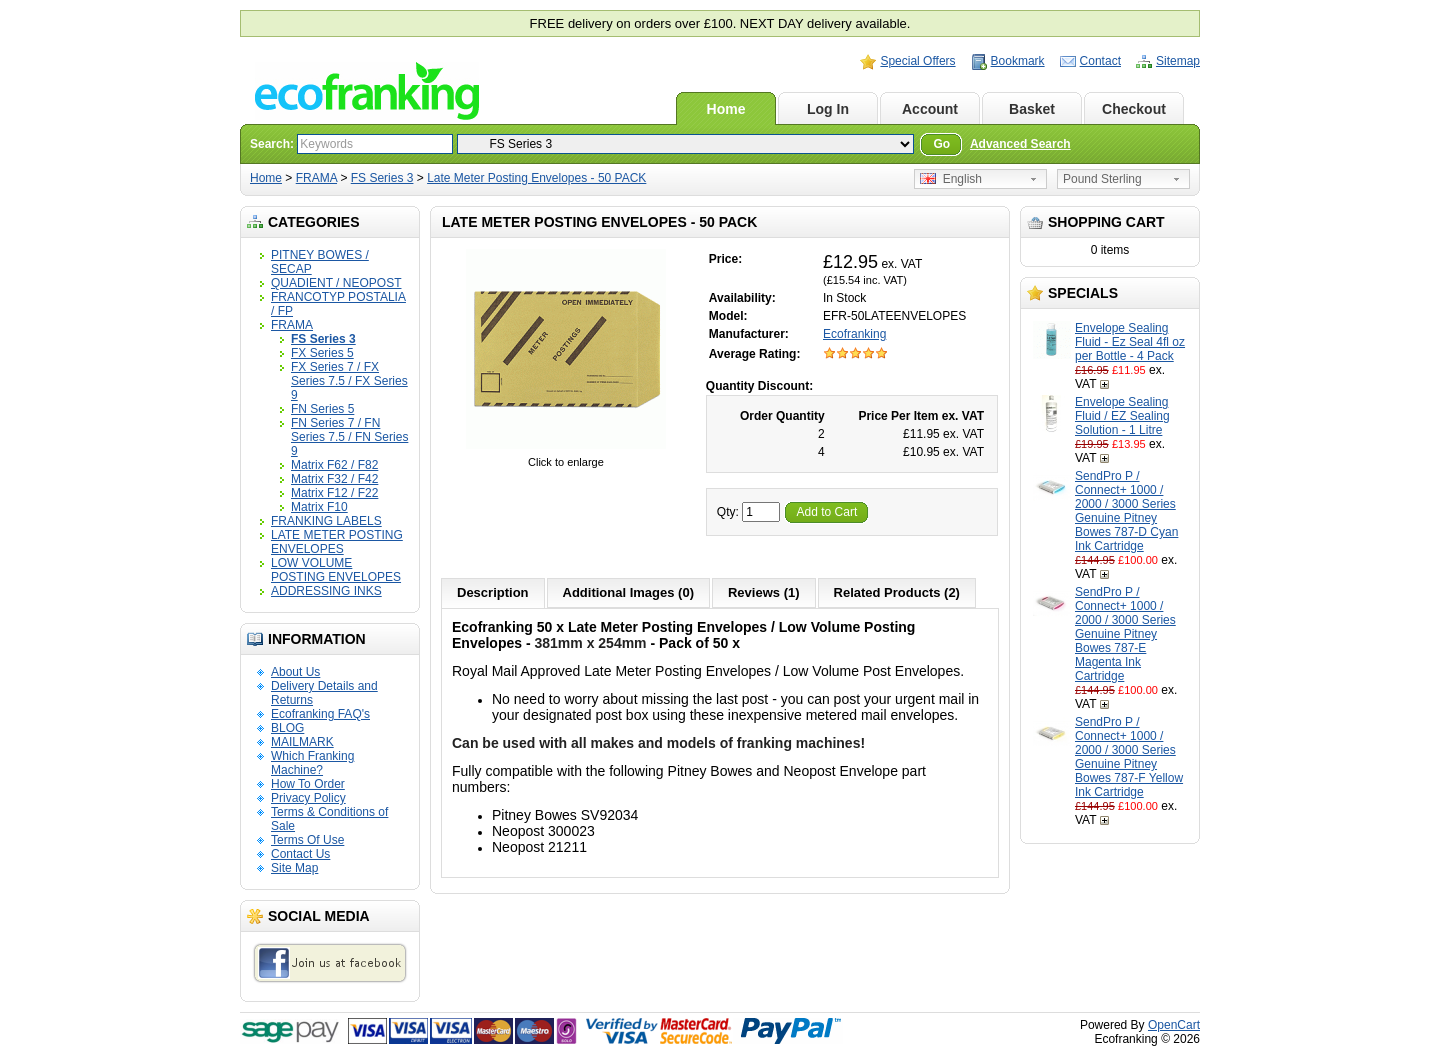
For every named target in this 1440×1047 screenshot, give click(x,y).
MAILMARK (302, 742)
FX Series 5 (322, 353)
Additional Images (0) (628, 592)
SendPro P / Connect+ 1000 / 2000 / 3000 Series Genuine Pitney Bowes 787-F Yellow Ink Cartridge (1129, 757)
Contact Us (300, 854)
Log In (828, 109)
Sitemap (1178, 61)
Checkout (1134, 109)
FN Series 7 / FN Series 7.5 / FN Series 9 (349, 437)
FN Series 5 (322, 409)
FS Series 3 (382, 178)
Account (930, 109)
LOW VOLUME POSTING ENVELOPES (336, 570)
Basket (1032, 109)
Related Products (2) (897, 592)
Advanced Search (1020, 144)
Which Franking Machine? (312, 763)
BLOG (287, 728)
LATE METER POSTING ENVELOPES (337, 542)
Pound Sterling (1102, 179)
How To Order (308, 784)
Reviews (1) (764, 592)
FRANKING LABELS (326, 521)
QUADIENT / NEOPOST (336, 283)
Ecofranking (854, 334)
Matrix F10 (319, 507)
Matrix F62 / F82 (334, 465)
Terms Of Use (307, 840)
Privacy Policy (308, 798)
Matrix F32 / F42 (334, 479)
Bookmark (1018, 61)
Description (493, 592)
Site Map (294, 868)
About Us (295, 672)
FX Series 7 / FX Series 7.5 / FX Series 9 (349, 381)
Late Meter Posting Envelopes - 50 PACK (536, 178)
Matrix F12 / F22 (334, 493)
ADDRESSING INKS (326, 591)
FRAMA (316, 178)
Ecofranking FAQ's (320, 714)
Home (726, 109)
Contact (1100, 61)
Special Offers (917, 61)
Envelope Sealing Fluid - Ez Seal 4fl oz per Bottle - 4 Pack (1130, 342)
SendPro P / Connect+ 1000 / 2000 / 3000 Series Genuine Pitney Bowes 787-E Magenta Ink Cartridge (1125, 634)
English (951, 179)
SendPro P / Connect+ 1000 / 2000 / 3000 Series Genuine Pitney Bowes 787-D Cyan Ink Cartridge (1126, 511)
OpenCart (1174, 1025)
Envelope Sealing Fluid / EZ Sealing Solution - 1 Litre (1122, 416)
